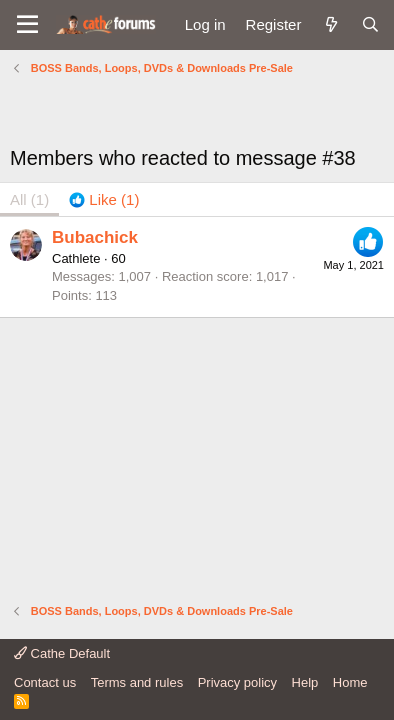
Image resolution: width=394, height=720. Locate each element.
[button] (27, 25)
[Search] (370, 24)
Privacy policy (237, 682)
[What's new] (330, 24)
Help (305, 682)
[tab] (104, 199)
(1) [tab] (29, 199)
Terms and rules (137, 682)
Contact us (45, 682)
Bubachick (95, 237)
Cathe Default (62, 653)
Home (350, 682)
